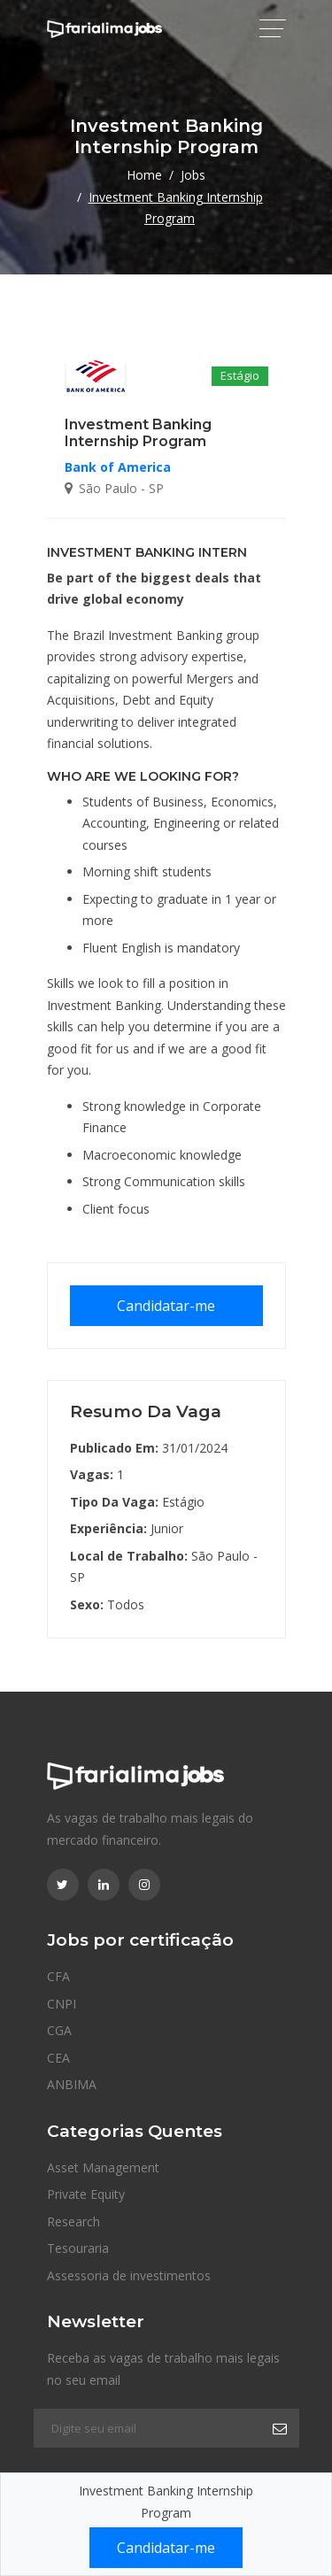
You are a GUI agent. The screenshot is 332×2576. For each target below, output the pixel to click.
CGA (59, 2030)
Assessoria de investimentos (129, 2275)
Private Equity (86, 2194)
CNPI (61, 2003)
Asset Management (103, 2167)
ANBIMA (72, 2084)
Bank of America (118, 467)
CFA (58, 1976)
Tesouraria (78, 2248)
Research (73, 2221)
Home (144, 174)
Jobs (193, 174)
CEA (58, 2057)
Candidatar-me (166, 1305)
